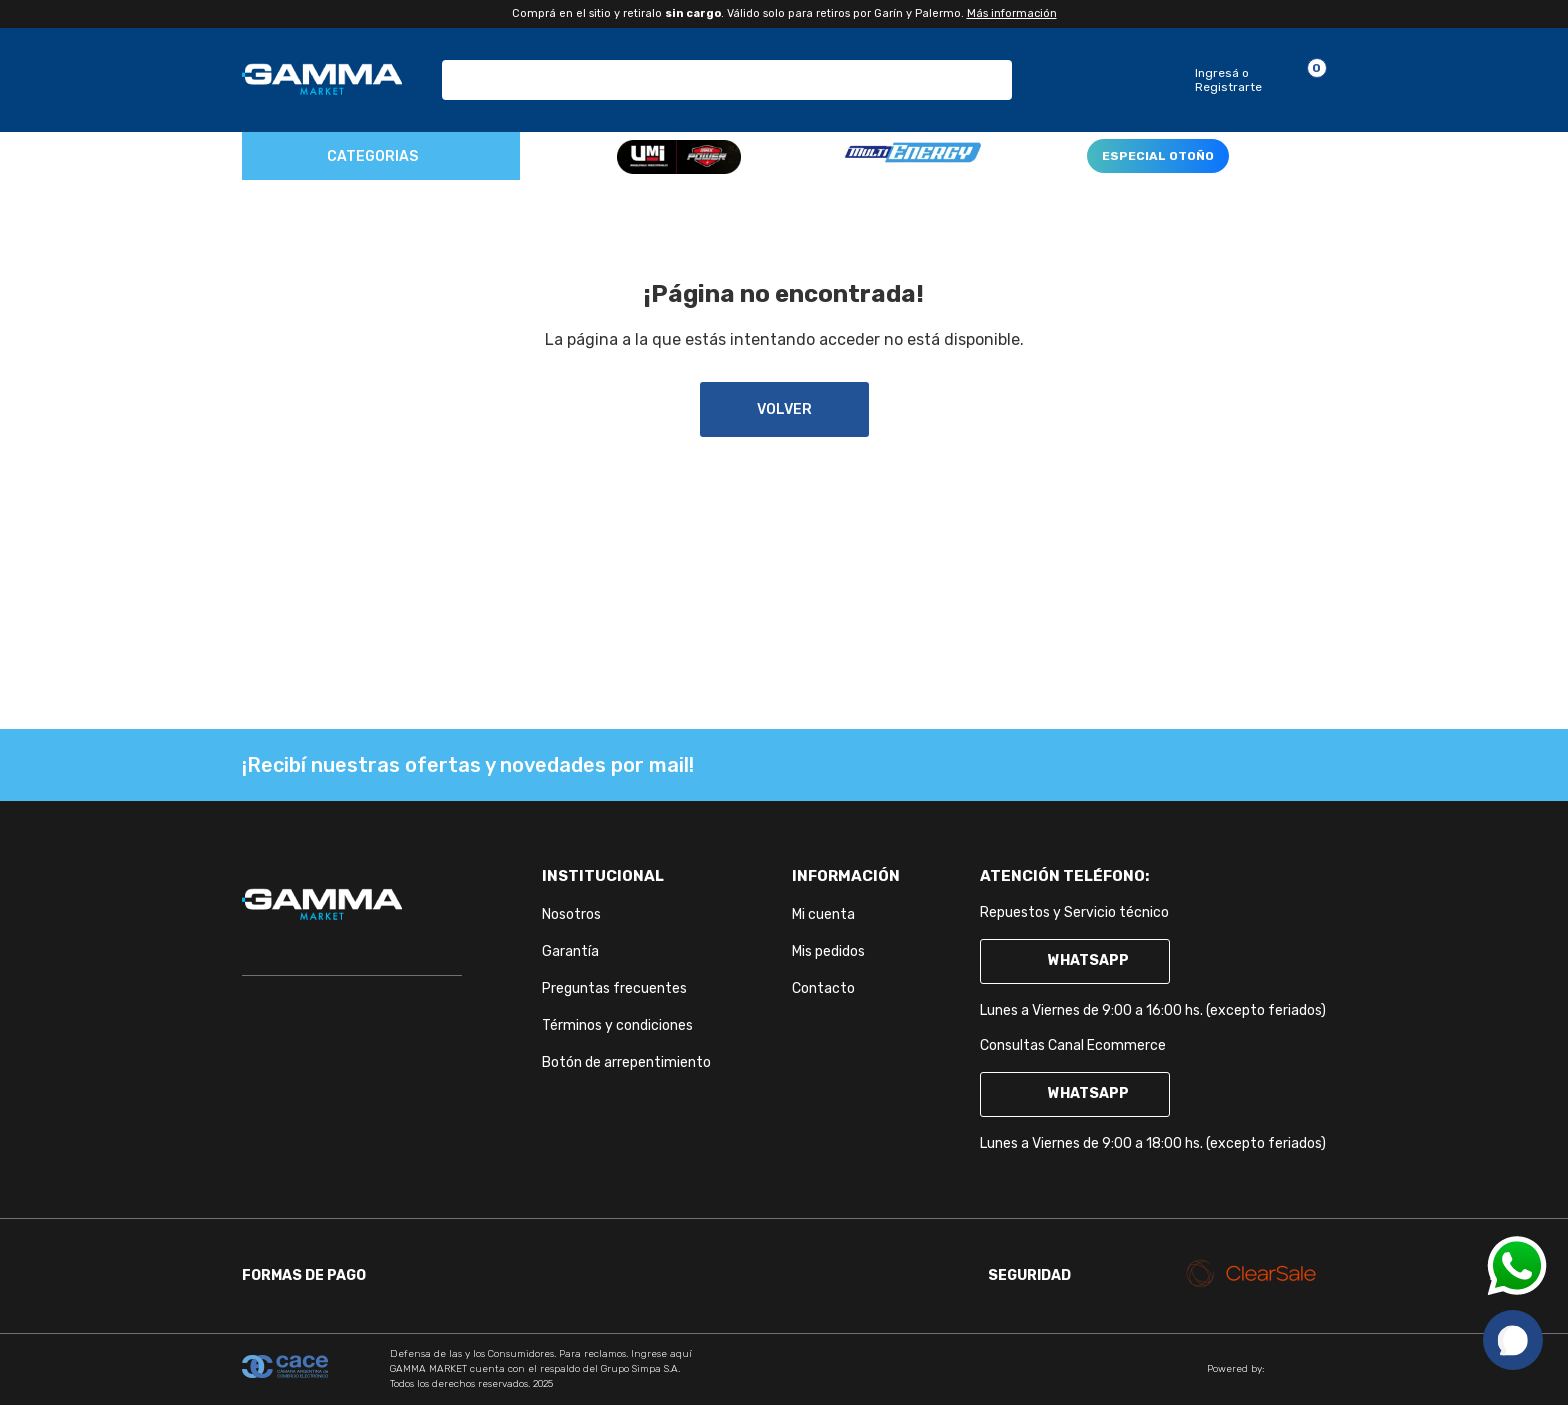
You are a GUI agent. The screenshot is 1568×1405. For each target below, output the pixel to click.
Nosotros (571, 914)
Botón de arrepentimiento (626, 1062)
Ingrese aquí (661, 1354)
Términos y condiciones (617, 1025)
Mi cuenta (823, 914)
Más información (1012, 13)
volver (784, 409)
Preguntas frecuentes (614, 988)
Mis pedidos (828, 951)
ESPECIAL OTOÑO (1158, 156)
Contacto (823, 988)
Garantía (570, 951)
